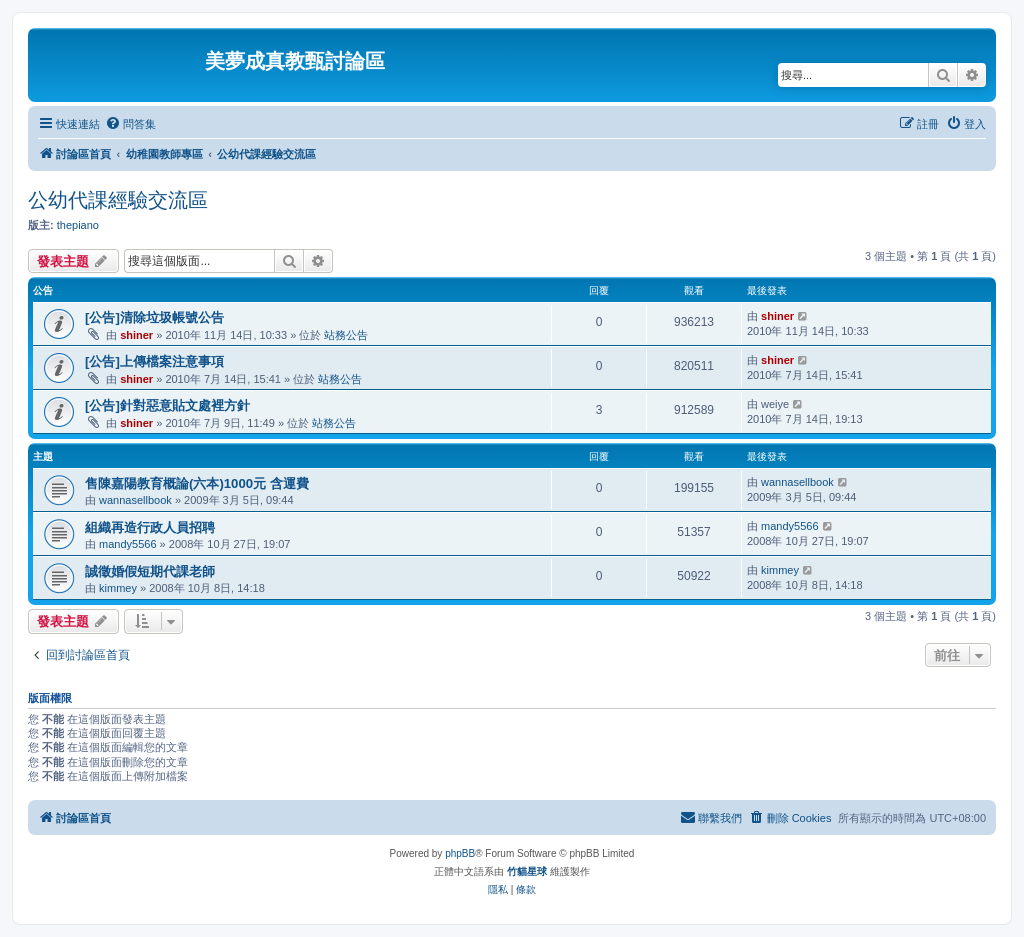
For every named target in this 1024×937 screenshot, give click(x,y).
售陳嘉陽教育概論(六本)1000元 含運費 (197, 483)
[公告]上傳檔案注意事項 (154, 361)
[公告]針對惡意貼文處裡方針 (167, 405)
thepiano (78, 225)
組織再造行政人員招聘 (150, 527)
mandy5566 (128, 544)
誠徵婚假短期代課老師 (150, 571)
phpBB (460, 853)
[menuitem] (130, 124)
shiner (136, 335)
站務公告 (346, 335)
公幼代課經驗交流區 (118, 200)
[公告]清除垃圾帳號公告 (154, 317)
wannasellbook (135, 500)
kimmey (118, 588)
